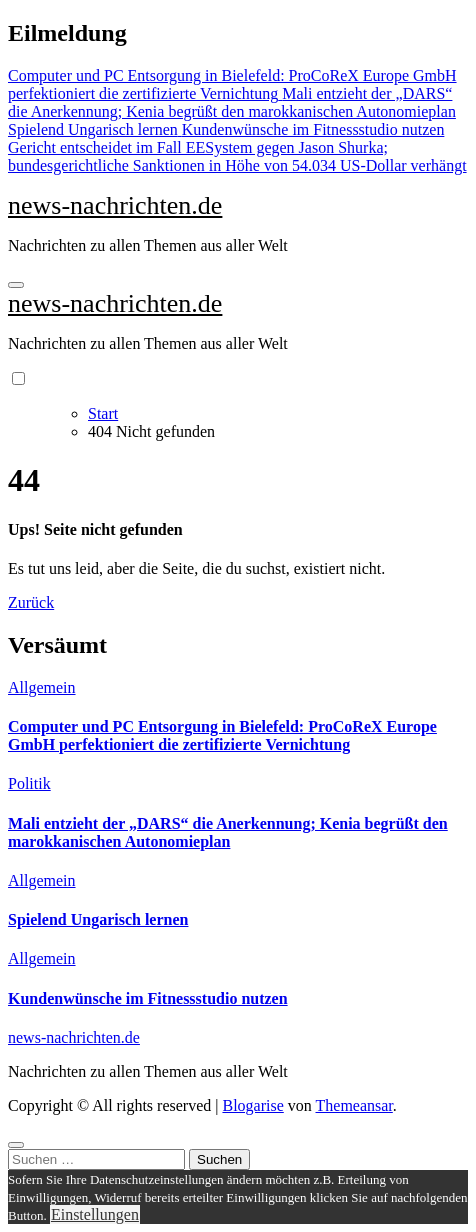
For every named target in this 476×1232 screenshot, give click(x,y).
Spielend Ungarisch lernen (98, 919)
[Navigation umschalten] (16, 285)
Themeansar (354, 1105)
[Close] (16, 1145)
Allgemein (42, 687)
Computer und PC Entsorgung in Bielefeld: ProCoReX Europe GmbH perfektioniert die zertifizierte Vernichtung (222, 735)
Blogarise (252, 1105)
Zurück (31, 602)
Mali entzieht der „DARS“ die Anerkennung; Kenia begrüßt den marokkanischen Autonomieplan (228, 832)
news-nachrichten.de (115, 205)
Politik (29, 783)
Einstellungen (95, 1214)
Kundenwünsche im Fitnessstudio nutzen (148, 998)
